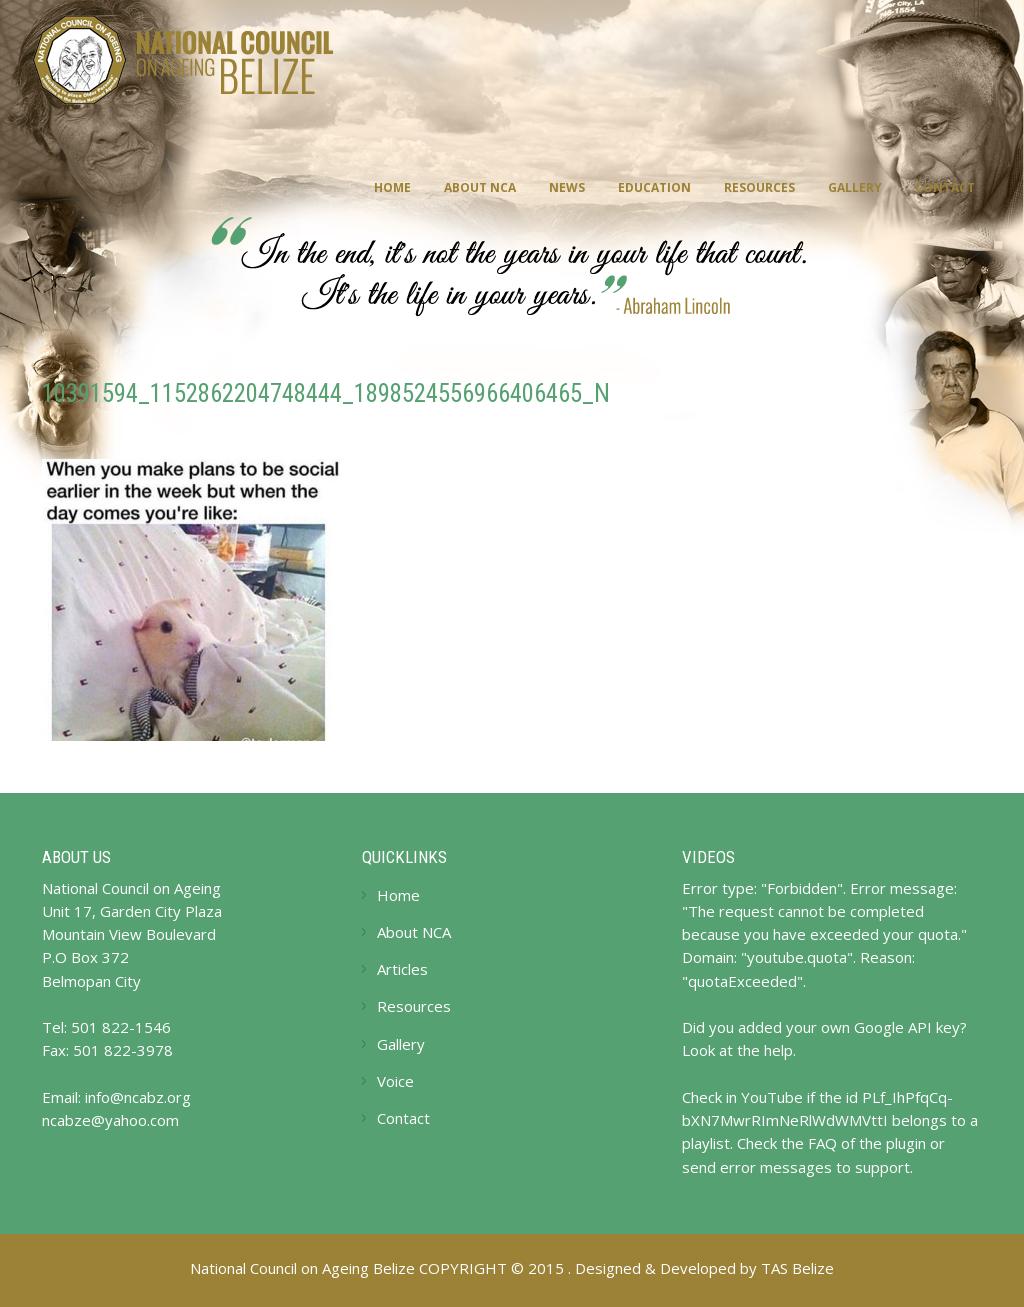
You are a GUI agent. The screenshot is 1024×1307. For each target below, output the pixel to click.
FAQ (822, 1143)
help (778, 1050)
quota (938, 934)
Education (654, 187)
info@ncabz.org (138, 1097)
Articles (402, 969)
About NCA (480, 187)
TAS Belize (797, 1268)
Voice (395, 1081)
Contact (945, 187)
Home (392, 187)
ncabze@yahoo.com (110, 1120)
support (882, 1167)
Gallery (855, 187)
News (567, 187)
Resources (759, 187)
